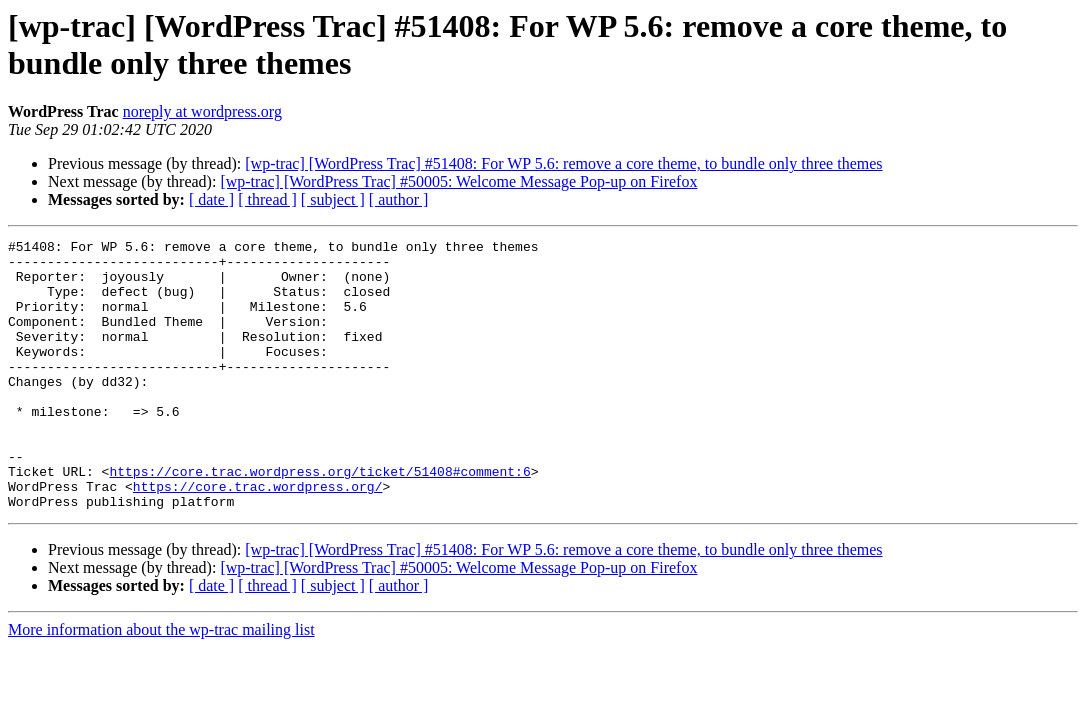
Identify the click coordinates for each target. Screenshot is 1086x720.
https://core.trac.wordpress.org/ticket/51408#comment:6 (319, 519)
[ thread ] (267, 199)
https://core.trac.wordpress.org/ (258, 537)
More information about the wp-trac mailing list (161, 683)
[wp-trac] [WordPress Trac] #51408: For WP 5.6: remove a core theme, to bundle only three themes (563, 163)
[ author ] (399, 199)
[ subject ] (333, 199)
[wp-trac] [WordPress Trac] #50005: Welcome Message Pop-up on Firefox (458, 181)
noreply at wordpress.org (202, 111)
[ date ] (211, 199)
